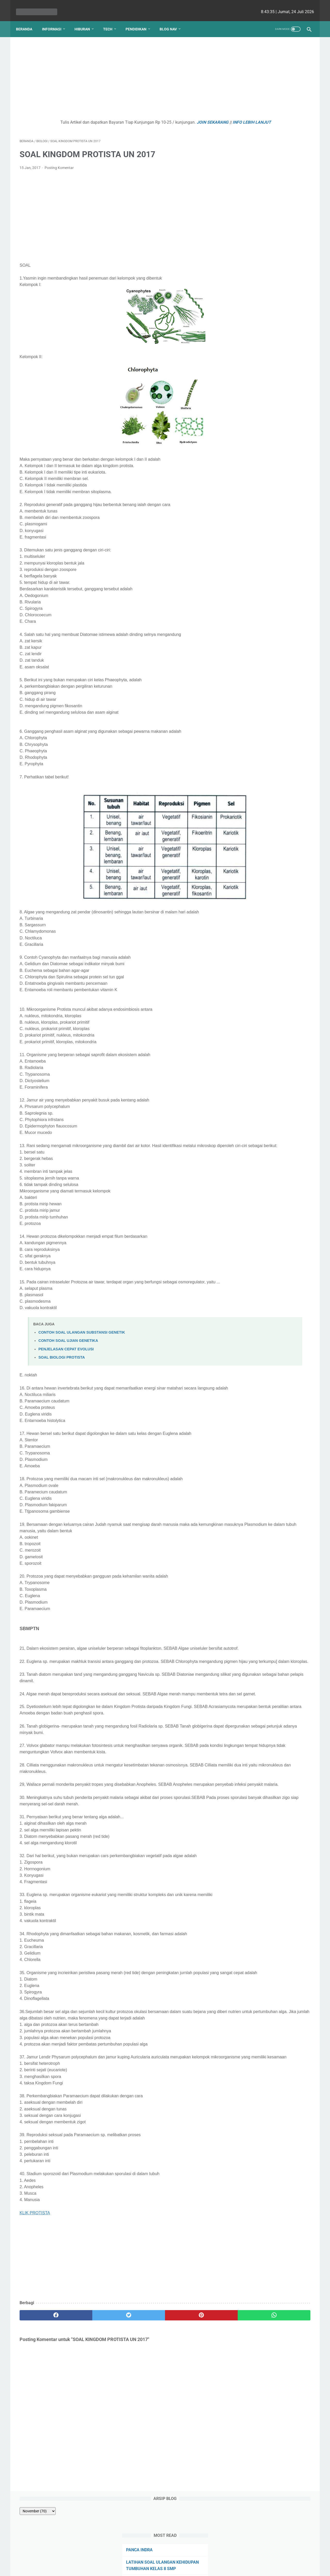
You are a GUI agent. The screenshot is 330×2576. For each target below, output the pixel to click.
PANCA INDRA (250, 90)
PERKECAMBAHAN (254, 128)
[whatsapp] (190, 2381)
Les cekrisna (131, 2568)
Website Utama (165, 2557)
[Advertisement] (117, 74)
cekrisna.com (198, 2568)
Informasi (55, 20)
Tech (111, 20)
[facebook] (44, 2381)
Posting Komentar (59, 169)
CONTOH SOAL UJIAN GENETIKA (68, 1355)
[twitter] (92, 2381)
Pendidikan (139, 20)
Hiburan (86, 20)
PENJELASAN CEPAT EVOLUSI (66, 1363)
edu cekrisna (175, 2568)
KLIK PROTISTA (35, 2279)
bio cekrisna (153, 2568)
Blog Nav (171, 20)
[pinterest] (141, 2381)
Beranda (28, 20)
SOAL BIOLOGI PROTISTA (61, 1371)
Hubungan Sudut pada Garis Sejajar (270, 140)
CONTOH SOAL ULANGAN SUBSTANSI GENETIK (81, 1347)
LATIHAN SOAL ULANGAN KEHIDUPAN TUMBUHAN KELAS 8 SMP (268, 109)
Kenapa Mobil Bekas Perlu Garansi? (270, 217)
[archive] (251, 52)
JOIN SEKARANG (173, 117)
